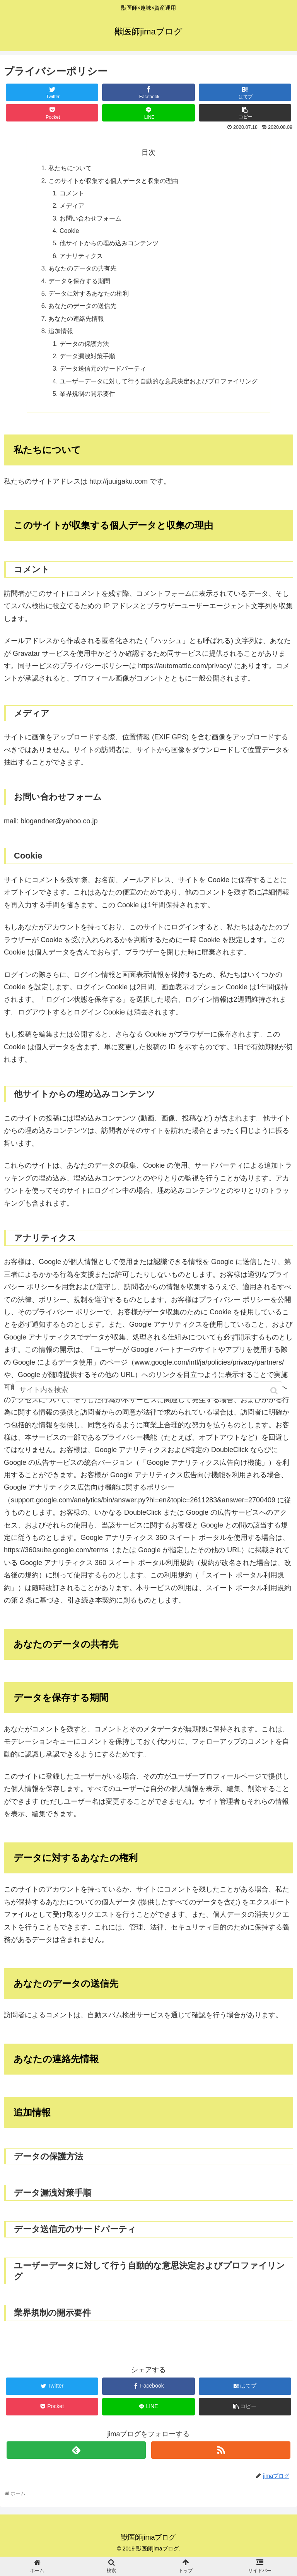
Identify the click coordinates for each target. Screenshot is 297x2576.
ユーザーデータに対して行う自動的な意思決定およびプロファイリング (159, 381)
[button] (274, 1391)
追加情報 (60, 330)
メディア (72, 205)
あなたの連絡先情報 (76, 318)
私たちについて (70, 167)
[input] (148, 1390)
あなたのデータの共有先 (82, 268)
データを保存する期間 (79, 280)
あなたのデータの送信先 (82, 305)
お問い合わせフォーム (90, 218)
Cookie (69, 230)
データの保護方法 (84, 343)
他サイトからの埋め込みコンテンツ (109, 242)
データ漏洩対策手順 (87, 355)
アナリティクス (81, 255)
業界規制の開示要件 (87, 393)
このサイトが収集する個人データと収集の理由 (113, 180)
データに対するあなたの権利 (88, 293)
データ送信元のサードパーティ (103, 368)
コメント (72, 193)
